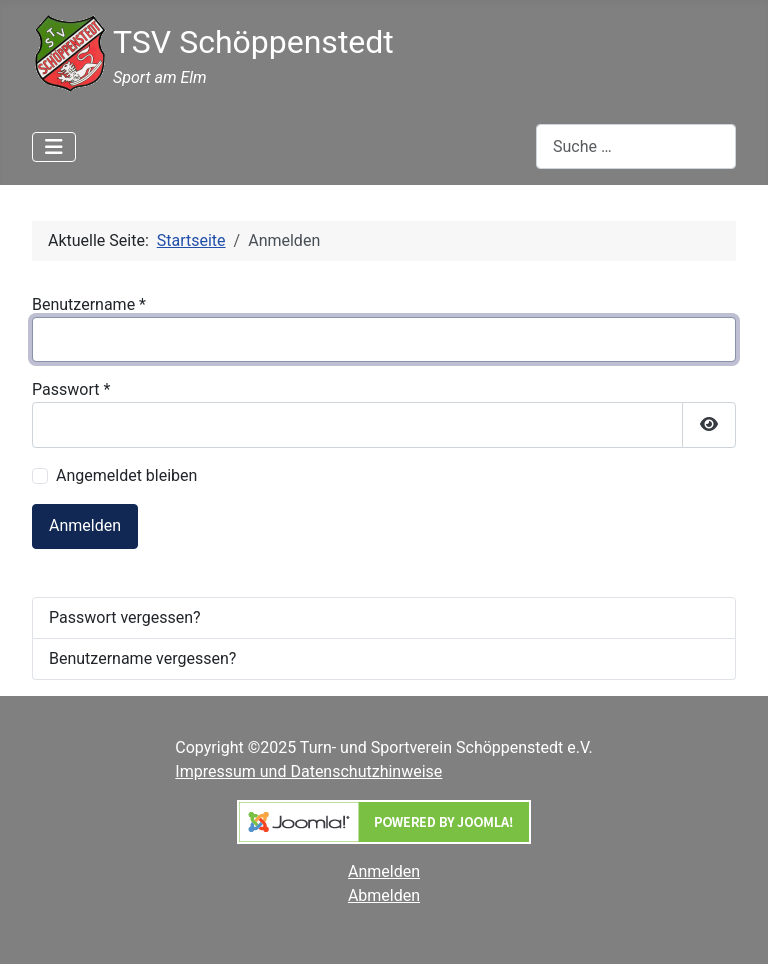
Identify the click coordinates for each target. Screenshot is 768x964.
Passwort (71, 389)
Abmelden (384, 895)
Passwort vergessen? (125, 617)
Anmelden (85, 525)
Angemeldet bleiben (126, 475)
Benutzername (89, 304)
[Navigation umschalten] (54, 147)
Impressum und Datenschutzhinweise (308, 771)
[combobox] (636, 146)
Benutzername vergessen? (142, 658)
